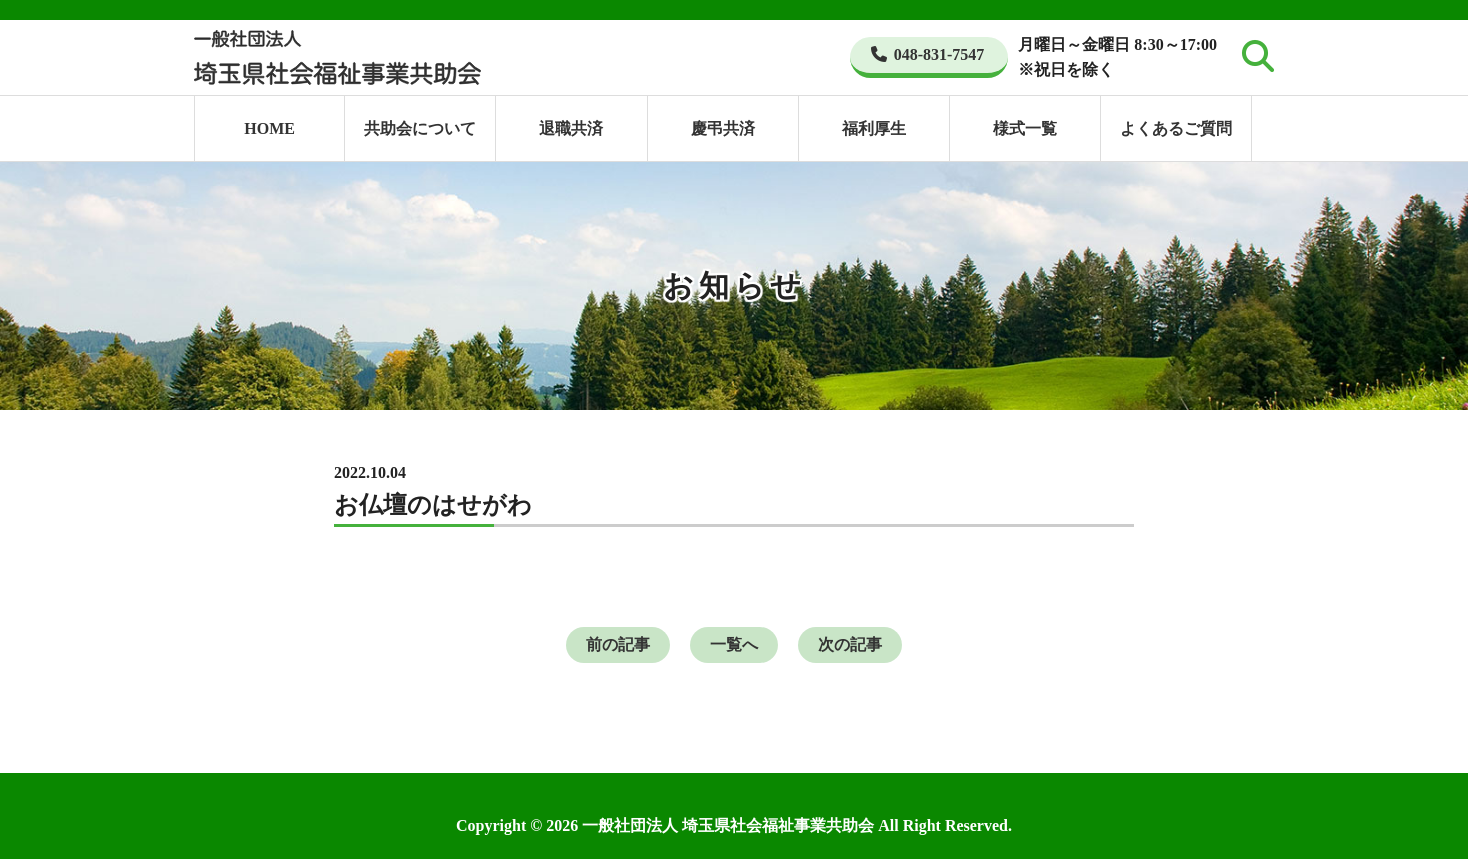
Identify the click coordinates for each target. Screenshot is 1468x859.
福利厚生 (874, 128)
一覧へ (734, 644)
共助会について (420, 128)
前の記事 (618, 644)
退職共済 (571, 128)
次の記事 (850, 644)
